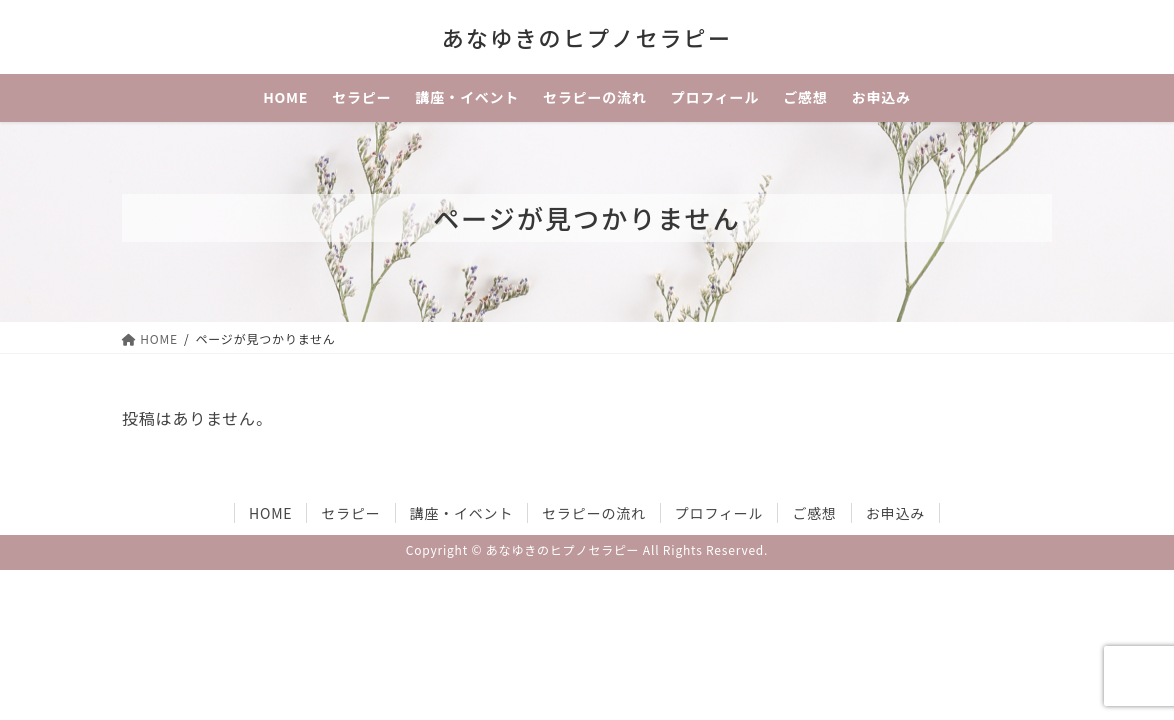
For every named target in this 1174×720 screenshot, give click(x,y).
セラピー (350, 513)
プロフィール (719, 513)
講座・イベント (462, 513)
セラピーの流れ (594, 513)
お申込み (895, 513)
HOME (270, 513)
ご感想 (814, 513)
